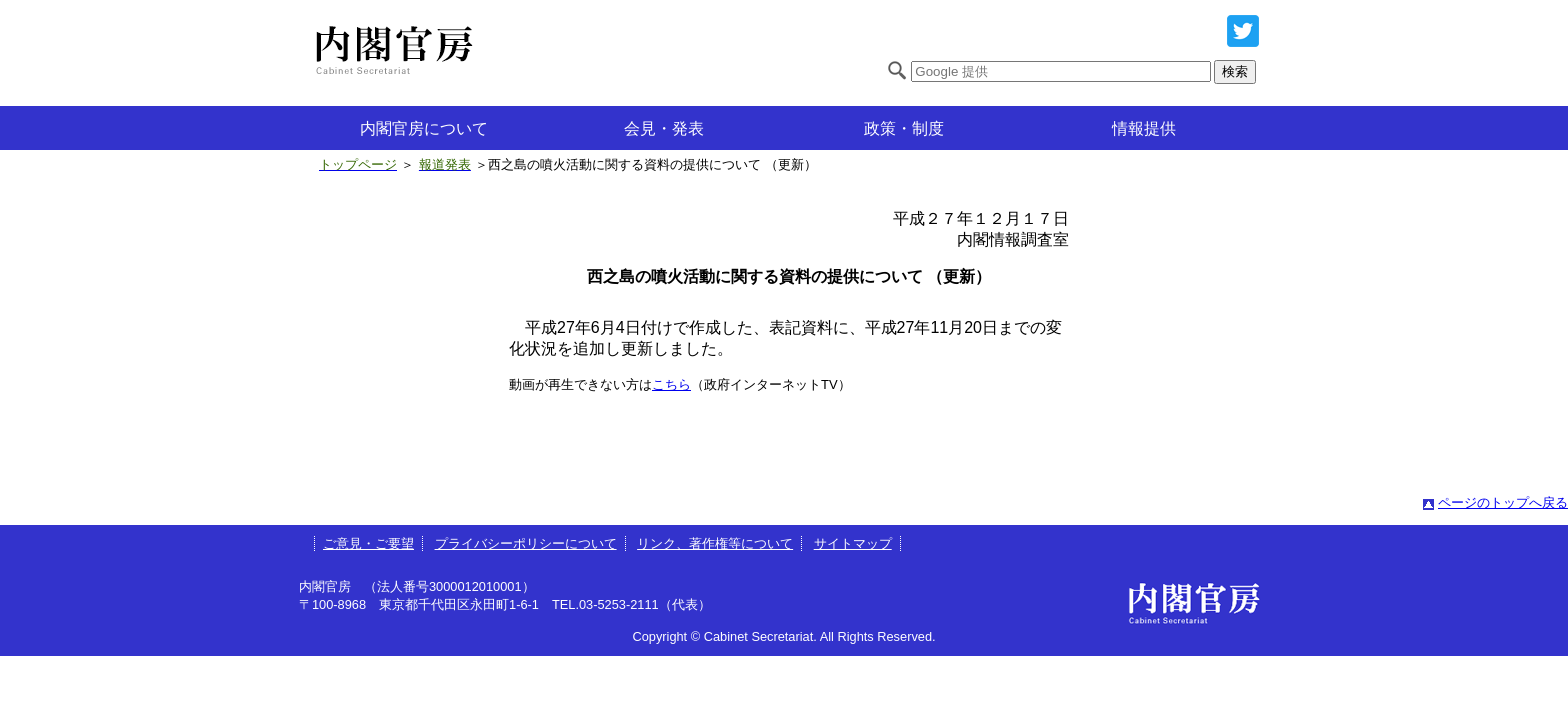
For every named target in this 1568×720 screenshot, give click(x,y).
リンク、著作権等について (715, 543)
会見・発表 (664, 128)
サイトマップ (853, 543)
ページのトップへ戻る (1503, 502)
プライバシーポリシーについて (526, 543)
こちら (671, 384)
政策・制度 (904, 128)
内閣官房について (424, 128)
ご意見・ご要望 (368, 543)
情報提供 (1144, 128)
